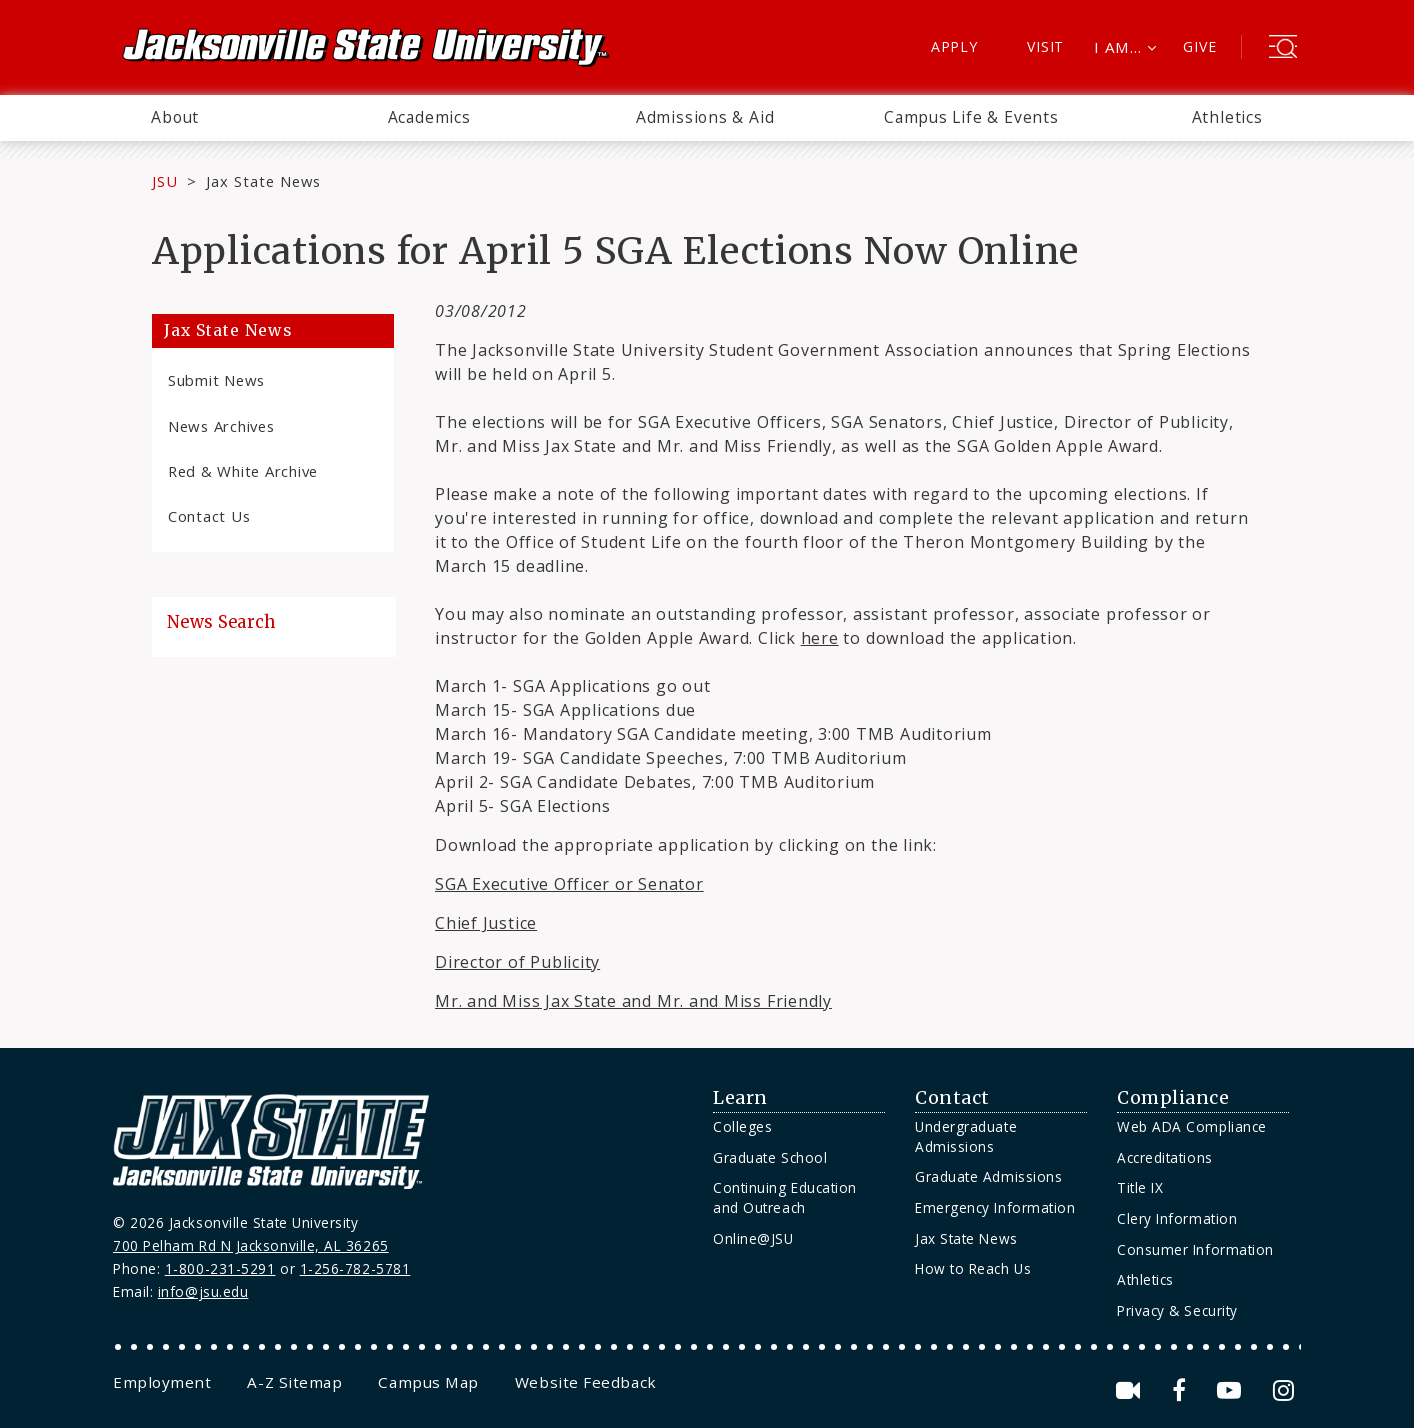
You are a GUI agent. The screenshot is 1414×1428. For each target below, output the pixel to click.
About (175, 117)
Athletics (1227, 117)
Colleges (742, 1126)
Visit (1045, 46)
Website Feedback (586, 1382)
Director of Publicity (517, 962)
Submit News (216, 380)
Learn (740, 1098)
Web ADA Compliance (1192, 1126)
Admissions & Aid (705, 117)
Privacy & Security (1177, 1310)
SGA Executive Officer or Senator (569, 884)
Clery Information (1177, 1218)
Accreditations (1165, 1157)
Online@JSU (753, 1238)
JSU (165, 181)
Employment (162, 1382)
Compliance (1173, 1098)
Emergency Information (995, 1207)
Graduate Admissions (988, 1176)
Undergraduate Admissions (966, 1136)
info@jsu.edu (203, 1291)
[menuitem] (175, 118)
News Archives (221, 426)
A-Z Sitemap (294, 1382)
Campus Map (428, 1382)
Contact (952, 1098)
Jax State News (263, 181)
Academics (429, 117)
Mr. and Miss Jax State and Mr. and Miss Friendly (633, 1001)
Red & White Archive (243, 471)
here (820, 638)
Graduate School (770, 1157)
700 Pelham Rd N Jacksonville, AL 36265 (251, 1245)
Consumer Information (1195, 1249)
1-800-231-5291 (220, 1268)
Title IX (1140, 1187)
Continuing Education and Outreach (785, 1197)
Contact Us (209, 516)
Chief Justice (486, 923)
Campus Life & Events (971, 117)
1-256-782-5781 (355, 1268)
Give (1199, 46)
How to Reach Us (973, 1268)
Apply (954, 46)
